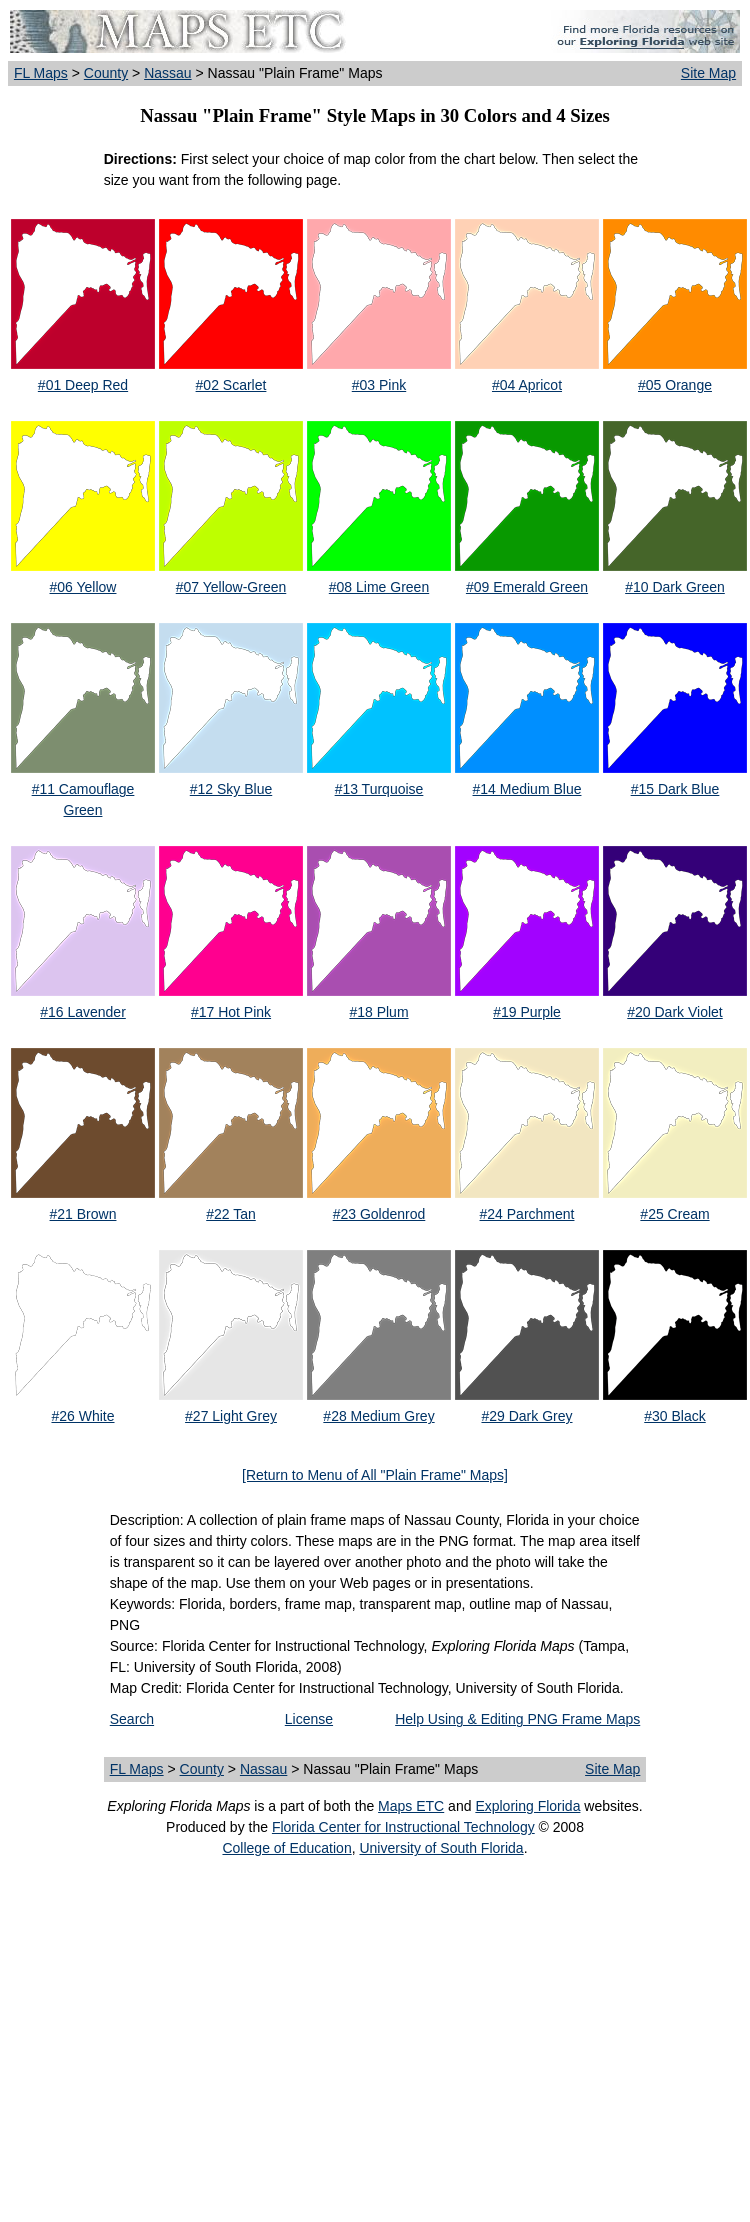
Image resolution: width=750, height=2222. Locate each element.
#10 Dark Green (675, 587)
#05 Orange (675, 385)
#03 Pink (379, 385)
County (106, 73)
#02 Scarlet (231, 385)
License (309, 1719)
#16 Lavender (83, 1012)
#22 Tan (231, 1214)
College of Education (286, 1848)
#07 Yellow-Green (231, 587)
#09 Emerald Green (527, 587)
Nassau (167, 73)
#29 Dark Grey (526, 1416)
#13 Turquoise (379, 789)
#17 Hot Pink (231, 1012)
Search (132, 1719)
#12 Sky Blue (231, 789)
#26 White (82, 1416)
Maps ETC (411, 1806)
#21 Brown (83, 1214)
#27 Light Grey (231, 1416)
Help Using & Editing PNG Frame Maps (517, 1719)
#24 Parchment (527, 1214)
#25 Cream (674, 1214)
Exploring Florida (527, 1806)
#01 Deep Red (83, 385)
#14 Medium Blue (527, 789)
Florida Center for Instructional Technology (403, 1827)
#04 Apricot (527, 385)
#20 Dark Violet (674, 1012)
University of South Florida (441, 1848)
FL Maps (41, 73)
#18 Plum (378, 1012)
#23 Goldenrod (379, 1214)
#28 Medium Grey (378, 1416)
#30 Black (674, 1416)
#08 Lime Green (379, 587)
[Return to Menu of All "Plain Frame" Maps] (375, 1475)
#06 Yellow (83, 587)
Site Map (708, 73)
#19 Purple (527, 1012)
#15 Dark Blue (675, 789)
